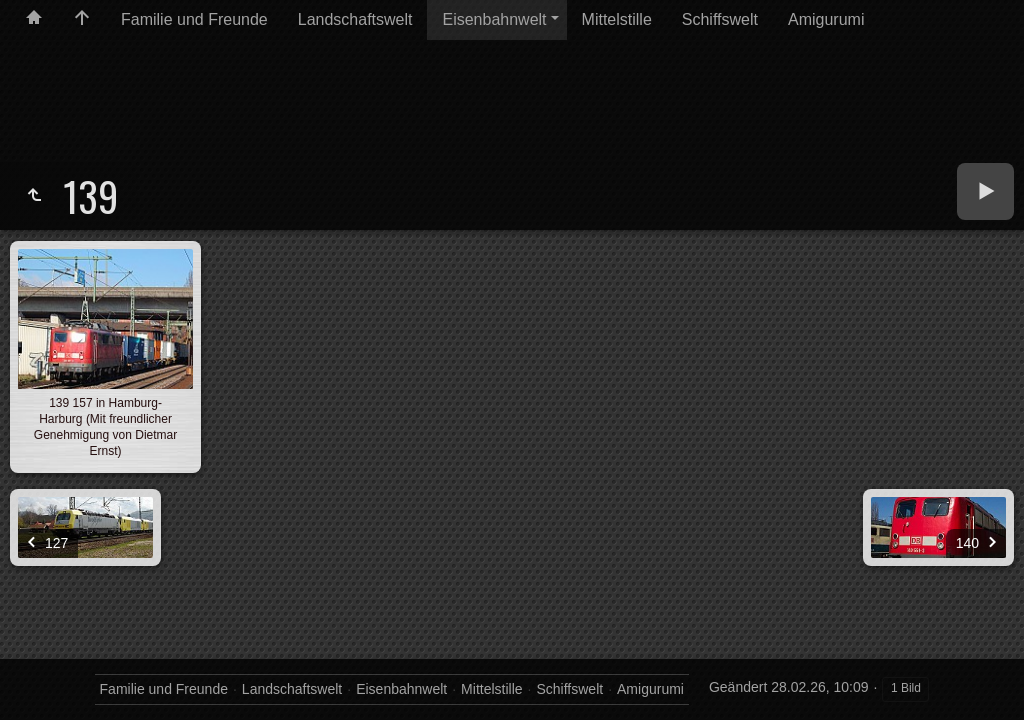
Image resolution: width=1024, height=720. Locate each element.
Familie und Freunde (194, 19)
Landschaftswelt (355, 19)
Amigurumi (826, 19)
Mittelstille (617, 19)
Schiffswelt (720, 19)
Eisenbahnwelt (494, 19)
